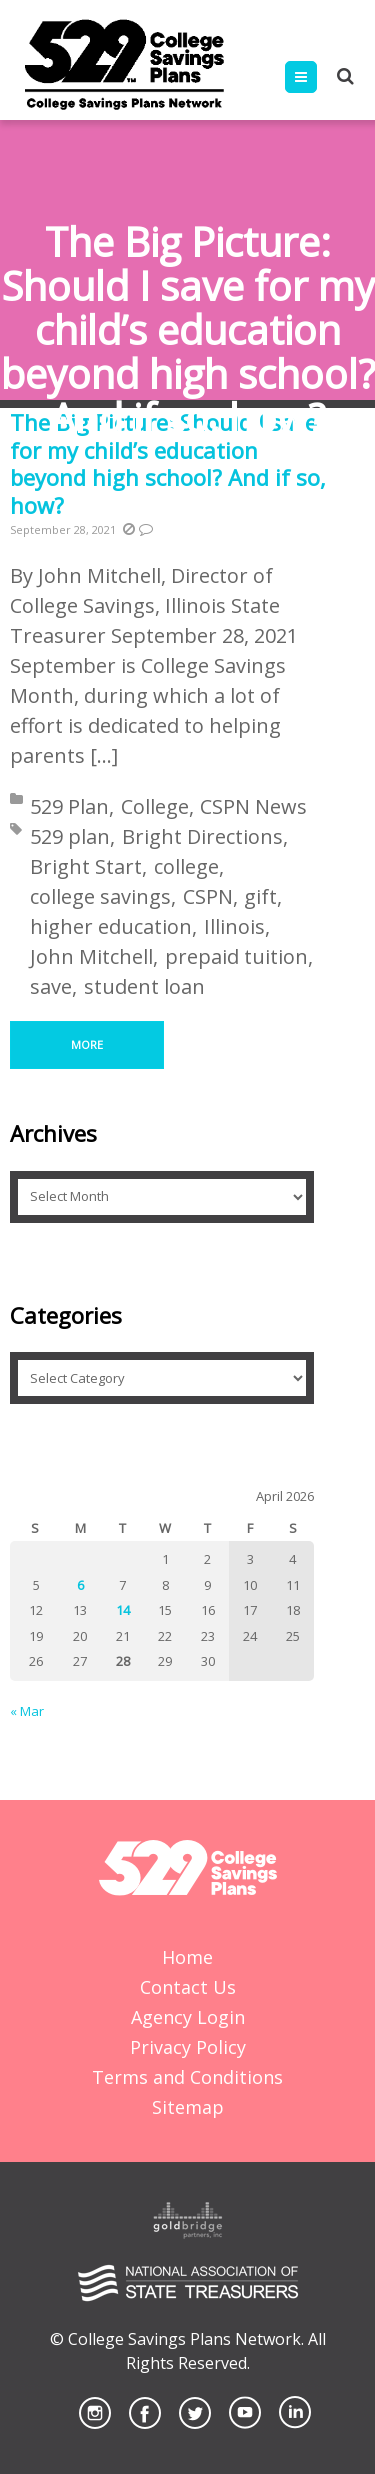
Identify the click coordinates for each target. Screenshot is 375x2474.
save (51, 986)
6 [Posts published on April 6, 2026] (80, 1585)
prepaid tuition (236, 956)
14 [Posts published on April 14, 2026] (123, 1610)
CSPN (208, 896)
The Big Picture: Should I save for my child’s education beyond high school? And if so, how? (168, 463)
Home (187, 1957)
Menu (316, 77)
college (186, 866)
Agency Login (188, 2017)
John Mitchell (91, 956)
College (155, 806)
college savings (100, 896)
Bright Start (86, 866)
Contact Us (188, 1987)
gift (260, 896)
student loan (144, 986)
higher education (111, 926)
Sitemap (188, 2107)
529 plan (70, 836)
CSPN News (253, 806)
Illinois (234, 926)
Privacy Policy (188, 2047)
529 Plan (69, 806)
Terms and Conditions (187, 2077)
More (87, 1044)
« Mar (27, 1711)
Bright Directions (202, 836)
